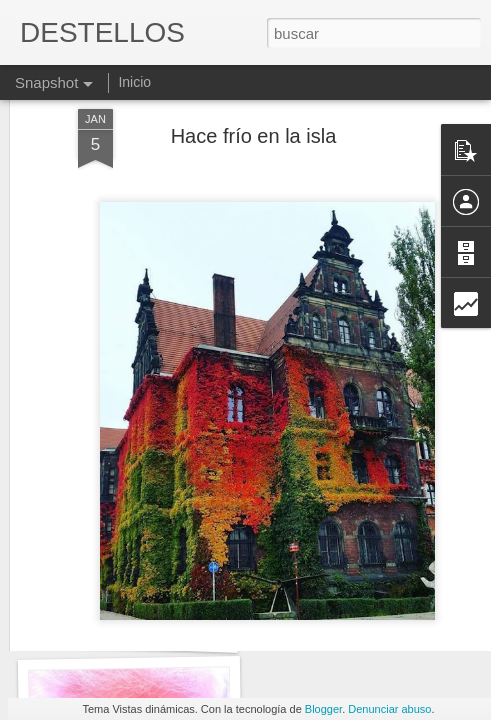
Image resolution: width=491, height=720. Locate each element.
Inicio (134, 82)
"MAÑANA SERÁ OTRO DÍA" (152, 628)
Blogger (323, 709)
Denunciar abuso (389, 709)
